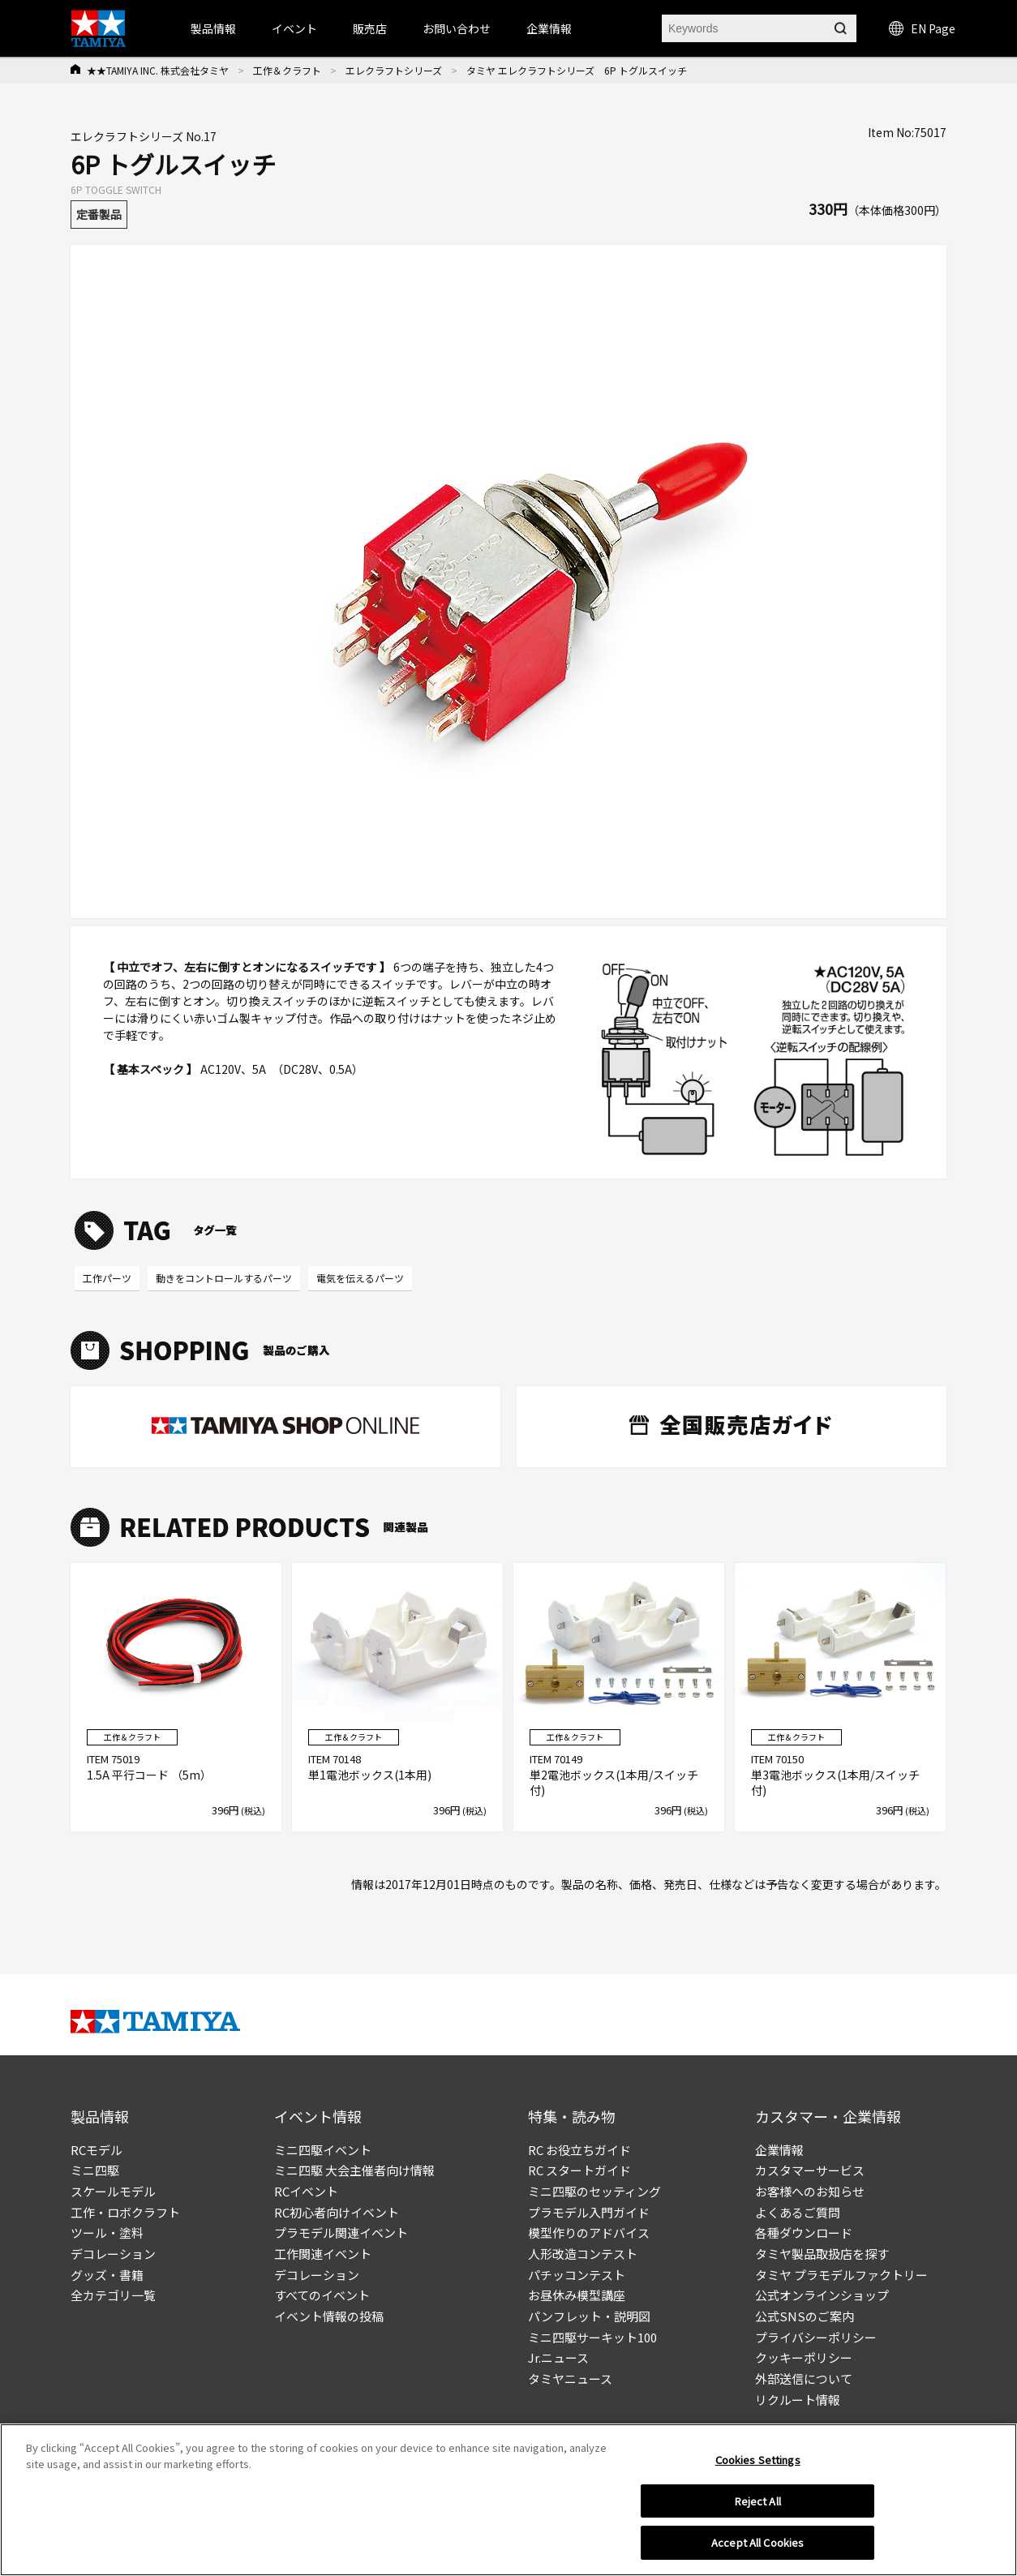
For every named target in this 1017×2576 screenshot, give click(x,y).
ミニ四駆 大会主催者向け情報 (354, 2170)
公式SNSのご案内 (804, 2316)
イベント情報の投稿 (329, 2316)
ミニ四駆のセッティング (594, 2191)
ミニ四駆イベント (322, 2149)
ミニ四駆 (95, 2170)
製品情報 (213, 28)
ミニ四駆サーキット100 (592, 2337)
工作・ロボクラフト (125, 2212)
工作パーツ (107, 1278)
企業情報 (779, 2149)
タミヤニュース (570, 2378)
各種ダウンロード (803, 2232)
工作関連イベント (322, 2253)
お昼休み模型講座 (576, 2294)
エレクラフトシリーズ (393, 70)
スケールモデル (113, 2191)
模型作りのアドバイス (589, 2232)
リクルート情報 (797, 2399)
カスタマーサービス (810, 2170)
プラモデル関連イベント (341, 2232)
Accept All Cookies (757, 2543)
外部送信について (803, 2378)
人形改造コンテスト (582, 2253)
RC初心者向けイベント (336, 2212)
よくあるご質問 (797, 2212)
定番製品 (99, 214)
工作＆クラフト (287, 70)
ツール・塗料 (107, 2232)
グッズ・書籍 (107, 2274)
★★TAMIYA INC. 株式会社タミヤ (158, 70)
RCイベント (306, 2191)
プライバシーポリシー (816, 2337)
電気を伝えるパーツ (360, 1278)
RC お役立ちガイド (579, 2149)
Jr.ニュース (558, 2357)
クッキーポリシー (803, 2357)
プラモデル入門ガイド (589, 2212)
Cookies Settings (757, 2460)
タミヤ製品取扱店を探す (822, 2253)
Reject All (758, 2501)
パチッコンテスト (576, 2274)
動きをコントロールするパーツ (224, 1278)
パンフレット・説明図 (589, 2316)
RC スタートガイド (579, 2170)
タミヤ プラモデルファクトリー (841, 2274)
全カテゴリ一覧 (113, 2294)
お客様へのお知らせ (810, 2191)
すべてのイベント (322, 2294)
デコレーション (113, 2253)
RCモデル (96, 2149)
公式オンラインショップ (822, 2294)
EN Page (922, 28)
